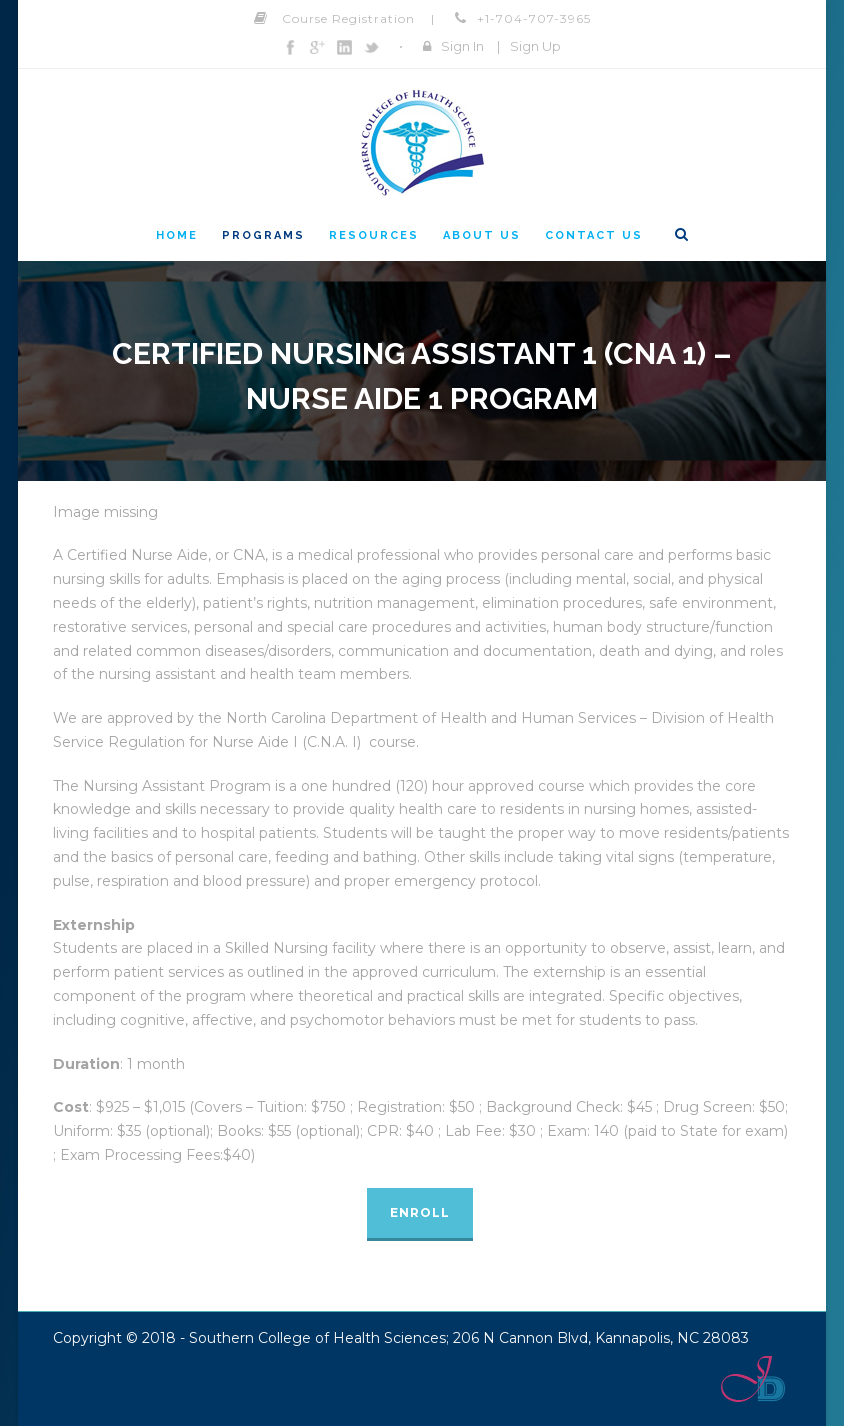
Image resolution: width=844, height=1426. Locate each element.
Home (177, 235)
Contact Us (594, 235)
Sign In (462, 46)
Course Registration (348, 18)
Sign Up (535, 46)
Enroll (420, 1212)
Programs (263, 235)
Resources (374, 235)
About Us (482, 235)
